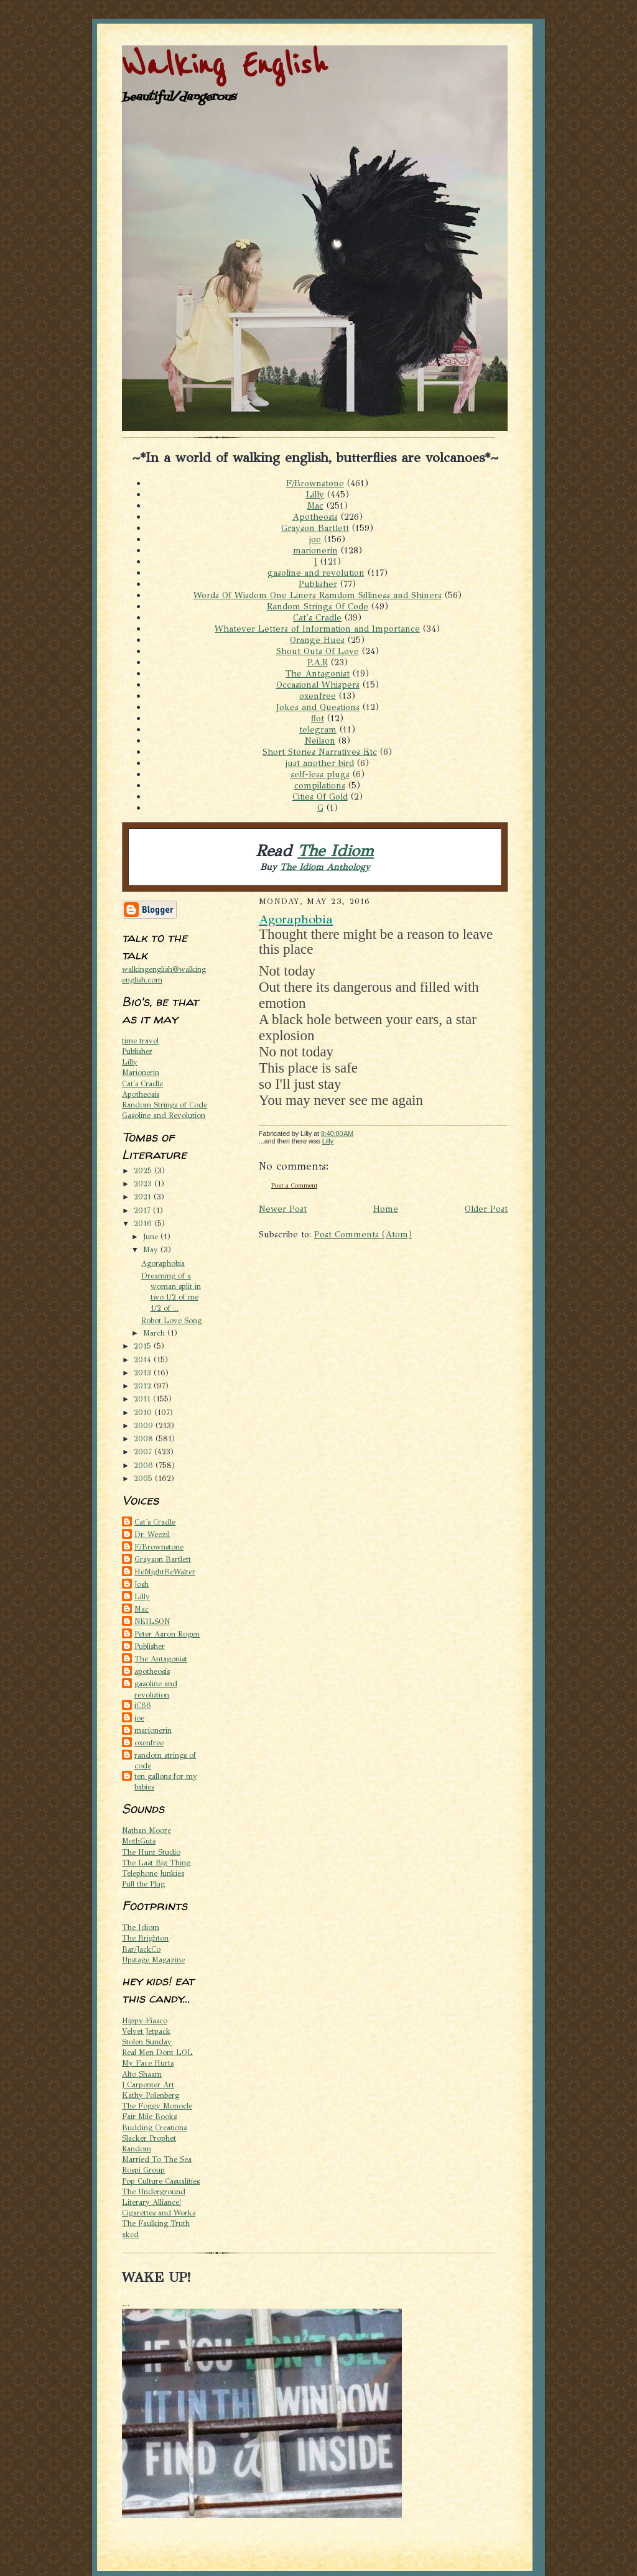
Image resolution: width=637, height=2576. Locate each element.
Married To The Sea (157, 2159)
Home (385, 1208)
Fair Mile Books (149, 2116)
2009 (145, 1425)
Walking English (224, 65)
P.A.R (317, 662)
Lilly (315, 494)
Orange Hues (317, 639)
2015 (144, 1345)
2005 (144, 1478)
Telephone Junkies (153, 1873)
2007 (144, 1451)
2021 (144, 1196)
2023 (144, 1183)
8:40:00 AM (337, 1133)
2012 (144, 1385)
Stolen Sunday (147, 2041)
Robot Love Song (171, 1320)
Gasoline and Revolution (163, 1115)
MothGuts (139, 1840)
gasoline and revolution (316, 572)
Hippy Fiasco (144, 2020)
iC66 (142, 1705)
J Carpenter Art (148, 2084)
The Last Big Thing (156, 1862)
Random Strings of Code (164, 1104)
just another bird (320, 763)
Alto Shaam (142, 2074)
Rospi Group (143, 2169)
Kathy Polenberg (150, 2095)
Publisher (318, 583)
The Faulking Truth (156, 2223)
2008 (145, 1438)
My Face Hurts (148, 2062)
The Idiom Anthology (325, 866)
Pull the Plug (143, 1883)
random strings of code (165, 1760)
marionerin (315, 550)
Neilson (320, 740)
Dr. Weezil (152, 1534)
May (151, 1249)
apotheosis (152, 1671)
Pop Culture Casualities (161, 2181)
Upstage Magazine (153, 1959)
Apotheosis (315, 516)
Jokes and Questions (318, 707)
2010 (144, 1412)
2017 (143, 1210)
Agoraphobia (163, 1263)
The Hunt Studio (151, 1852)
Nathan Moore (146, 1830)
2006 (145, 1465)
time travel (140, 1040)
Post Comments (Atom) (363, 1234)
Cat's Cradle (317, 617)
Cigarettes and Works (158, 2212)
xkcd (130, 2234)
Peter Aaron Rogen (167, 1633)
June (151, 1236)
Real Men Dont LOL (157, 2052)
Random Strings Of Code (317, 606)
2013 (144, 1372)
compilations (319, 785)
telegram (318, 729)
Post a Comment (294, 1185)
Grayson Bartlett (315, 527)
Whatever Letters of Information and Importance (317, 628)
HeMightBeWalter (164, 1571)
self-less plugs (320, 774)
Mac (315, 505)
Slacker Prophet (149, 2138)
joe (315, 539)
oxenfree (317, 695)
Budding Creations (154, 2127)
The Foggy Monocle (157, 2105)
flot (317, 718)
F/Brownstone (315, 483)
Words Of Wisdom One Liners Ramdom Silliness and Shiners (317, 595)
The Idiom (335, 851)
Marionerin (140, 1072)
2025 (144, 1170)
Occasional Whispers (318, 684)
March (155, 1332)
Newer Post (283, 1208)
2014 (144, 1359)
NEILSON (152, 1621)
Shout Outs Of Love (317, 651)
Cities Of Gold (320, 796)
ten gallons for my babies (165, 1781)
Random (136, 2148)
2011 (143, 1398)
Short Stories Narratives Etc (320, 751)
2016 (144, 1223)
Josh (141, 1584)
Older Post (486, 1208)
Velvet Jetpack (146, 2031)
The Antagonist (318, 673)
